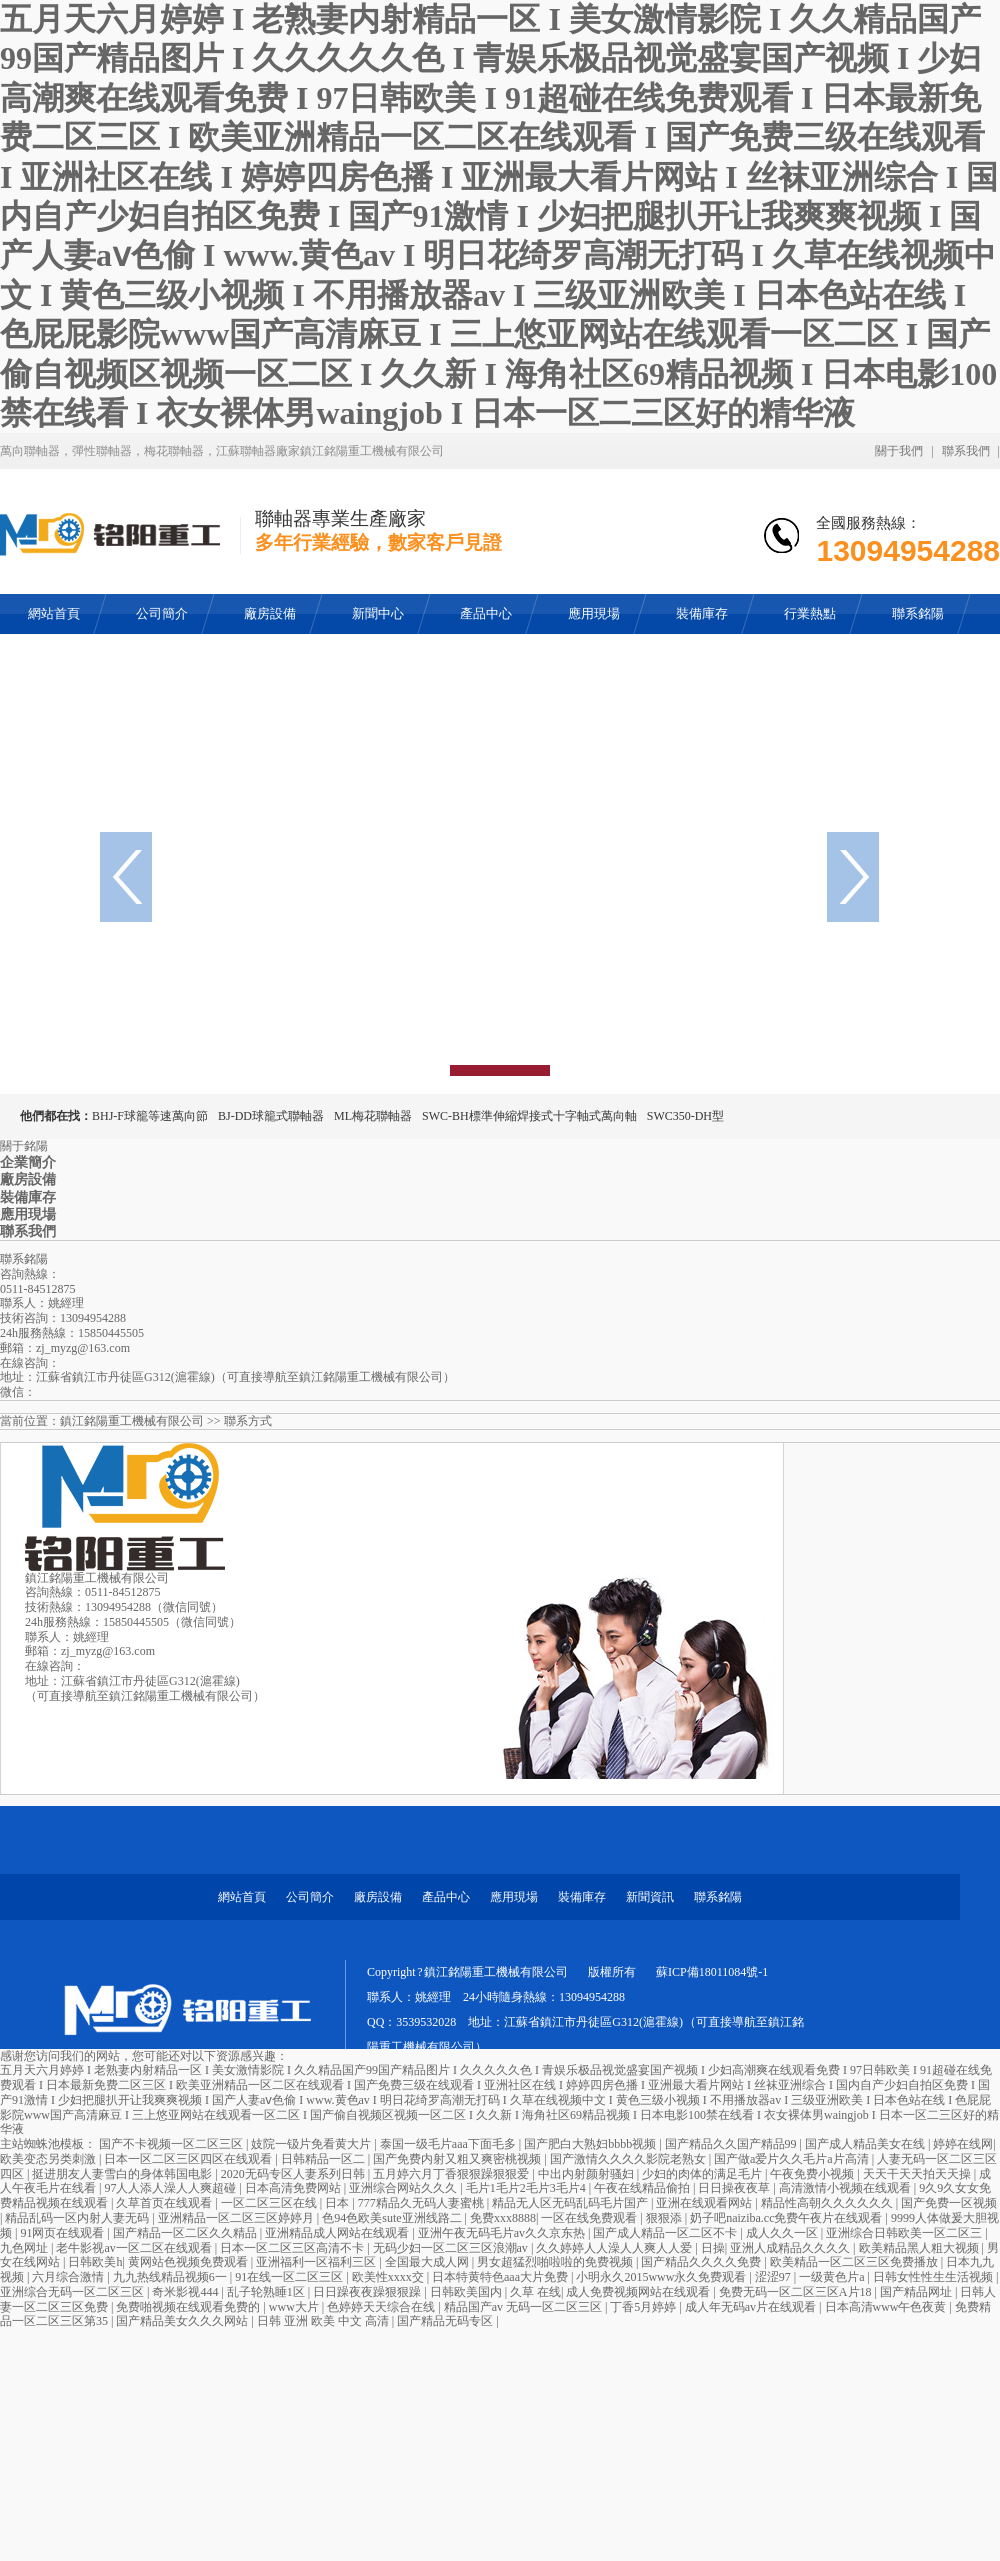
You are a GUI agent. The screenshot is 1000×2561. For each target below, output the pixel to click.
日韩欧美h (95, 2262)
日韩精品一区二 (324, 2159)
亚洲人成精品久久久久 (791, 2248)
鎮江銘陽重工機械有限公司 (132, 1421)
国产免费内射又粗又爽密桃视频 (458, 2159)
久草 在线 (535, 2292)
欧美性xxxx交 (389, 2277)
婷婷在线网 (963, 2144)
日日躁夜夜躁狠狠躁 (368, 2292)
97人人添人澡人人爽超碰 (171, 2188)
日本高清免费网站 (294, 2188)
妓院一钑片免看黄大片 (312, 2144)
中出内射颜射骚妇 (587, 2174)
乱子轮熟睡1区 (267, 2292)
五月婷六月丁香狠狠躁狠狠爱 (452, 2174)
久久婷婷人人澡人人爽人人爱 (615, 2248)
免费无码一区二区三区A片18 (797, 2292)
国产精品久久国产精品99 (732, 2144)
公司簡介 (310, 1897)
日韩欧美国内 (467, 2292)
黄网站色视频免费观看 (189, 2262)
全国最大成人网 (428, 2262)
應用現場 (28, 1214)
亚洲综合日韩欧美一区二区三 (905, 2233)
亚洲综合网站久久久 (404, 2188)
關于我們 (899, 451)
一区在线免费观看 (590, 2218)
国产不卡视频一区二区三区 (172, 2144)
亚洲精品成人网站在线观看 (338, 2233)
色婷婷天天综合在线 (382, 2307)
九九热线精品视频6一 (171, 2277)
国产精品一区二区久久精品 (186, 2233)
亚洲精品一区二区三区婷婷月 (237, 2218)
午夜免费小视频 (813, 2174)
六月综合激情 (69, 2277)
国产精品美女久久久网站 (183, 2321)
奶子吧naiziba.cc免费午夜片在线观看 (787, 2218)
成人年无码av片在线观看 (752, 2307)
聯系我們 (966, 451)
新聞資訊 (650, 1897)
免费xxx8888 (503, 2218)
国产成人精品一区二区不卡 (666, 2233)
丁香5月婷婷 (644, 2307)
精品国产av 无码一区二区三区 (524, 2307)
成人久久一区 (783, 2233)
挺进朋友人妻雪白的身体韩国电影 (123, 2174)
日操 (713, 2248)
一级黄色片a (833, 2277)
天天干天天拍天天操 (918, 2174)
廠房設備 (28, 1179)
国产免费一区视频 (949, 2203)
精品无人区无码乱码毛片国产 (571, 2203)
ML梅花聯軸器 (373, 1116)
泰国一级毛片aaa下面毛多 (449, 2144)
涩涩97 (774, 2277)
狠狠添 (665, 2218)
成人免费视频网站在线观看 (639, 2292)
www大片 (295, 2307)
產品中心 (446, 1897)
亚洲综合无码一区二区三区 (73, 2292)
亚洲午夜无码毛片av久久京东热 (503, 2233)
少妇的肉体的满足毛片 (703, 2174)
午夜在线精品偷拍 (643, 2188)
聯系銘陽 (718, 1897)
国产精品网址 (917, 2292)
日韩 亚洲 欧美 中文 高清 (324, 2321)
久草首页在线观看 (165, 2203)
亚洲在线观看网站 (705, 2203)
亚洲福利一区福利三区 (317, 2262)
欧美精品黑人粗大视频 (920, 2248)
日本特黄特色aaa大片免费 (501, 2277)
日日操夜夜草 (735, 2188)
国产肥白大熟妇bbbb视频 (591, 2144)
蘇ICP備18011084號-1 (712, 1972)
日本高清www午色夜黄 (887, 2307)
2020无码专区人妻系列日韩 (294, 2174)
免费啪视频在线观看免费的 (189, 2307)
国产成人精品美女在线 (866, 2144)
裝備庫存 (28, 1197)
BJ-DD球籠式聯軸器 (271, 1116)
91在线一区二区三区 (290, 2277)
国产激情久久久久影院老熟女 (629, 2159)
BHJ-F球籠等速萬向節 (150, 1116)
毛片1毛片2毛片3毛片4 (527, 2188)
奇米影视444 (186, 2292)
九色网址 (25, 2248)
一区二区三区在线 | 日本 (286, 2203)
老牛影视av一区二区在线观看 (135, 2248)
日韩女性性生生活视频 (934, 2277)
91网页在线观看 (63, 2233)
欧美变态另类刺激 (49, 2159)
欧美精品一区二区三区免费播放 (855, 2262)
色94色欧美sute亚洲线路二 (393, 2218)
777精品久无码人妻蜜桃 (422, 2203)
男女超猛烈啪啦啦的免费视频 (556, 2262)
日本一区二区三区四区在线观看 (189, 2159)
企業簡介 (28, 1162)
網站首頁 (242, 1897)
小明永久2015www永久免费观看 (662, 2277)
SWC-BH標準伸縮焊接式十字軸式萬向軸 (529, 1116)
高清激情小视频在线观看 (846, 2188)
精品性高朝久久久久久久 (828, 2203)
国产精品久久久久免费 (702, 2262)
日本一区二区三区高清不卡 (293, 2248)
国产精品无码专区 (446, 2321)
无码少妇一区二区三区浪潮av (452, 2248)
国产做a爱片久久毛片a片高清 (793, 2159)
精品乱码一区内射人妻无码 (78, 2218)
